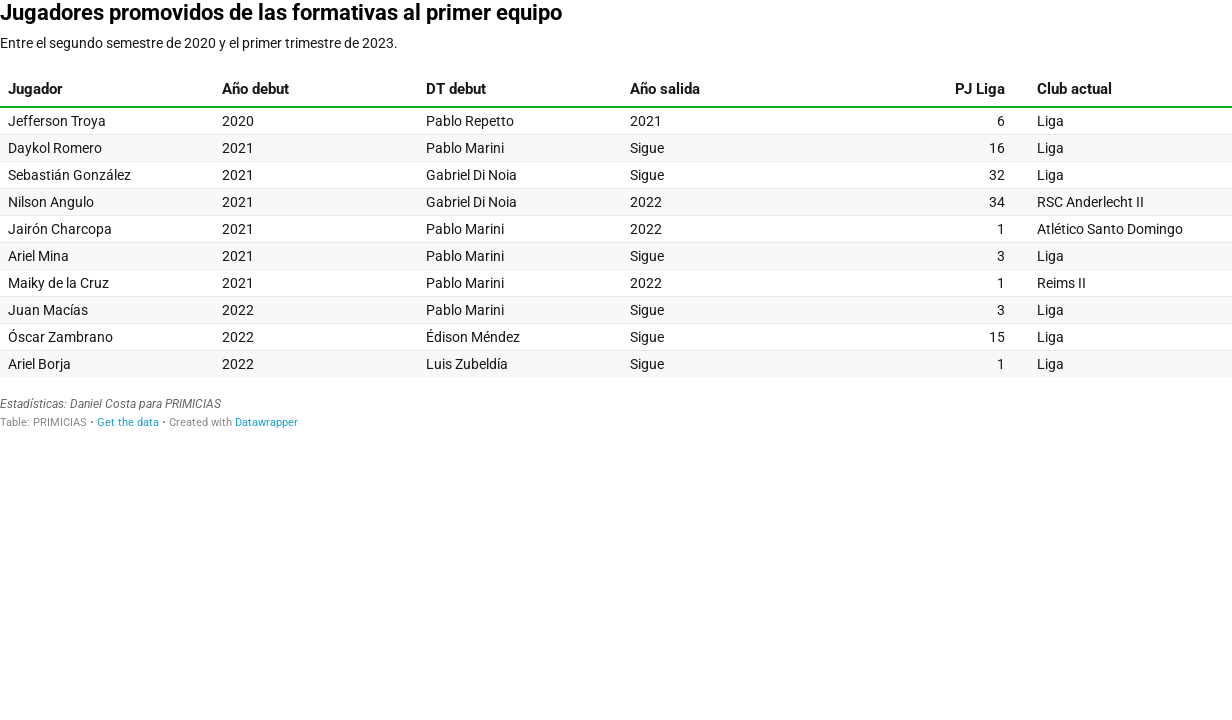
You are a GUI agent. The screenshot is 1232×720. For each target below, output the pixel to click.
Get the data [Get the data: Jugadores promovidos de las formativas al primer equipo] (128, 422)
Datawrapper (266, 422)
